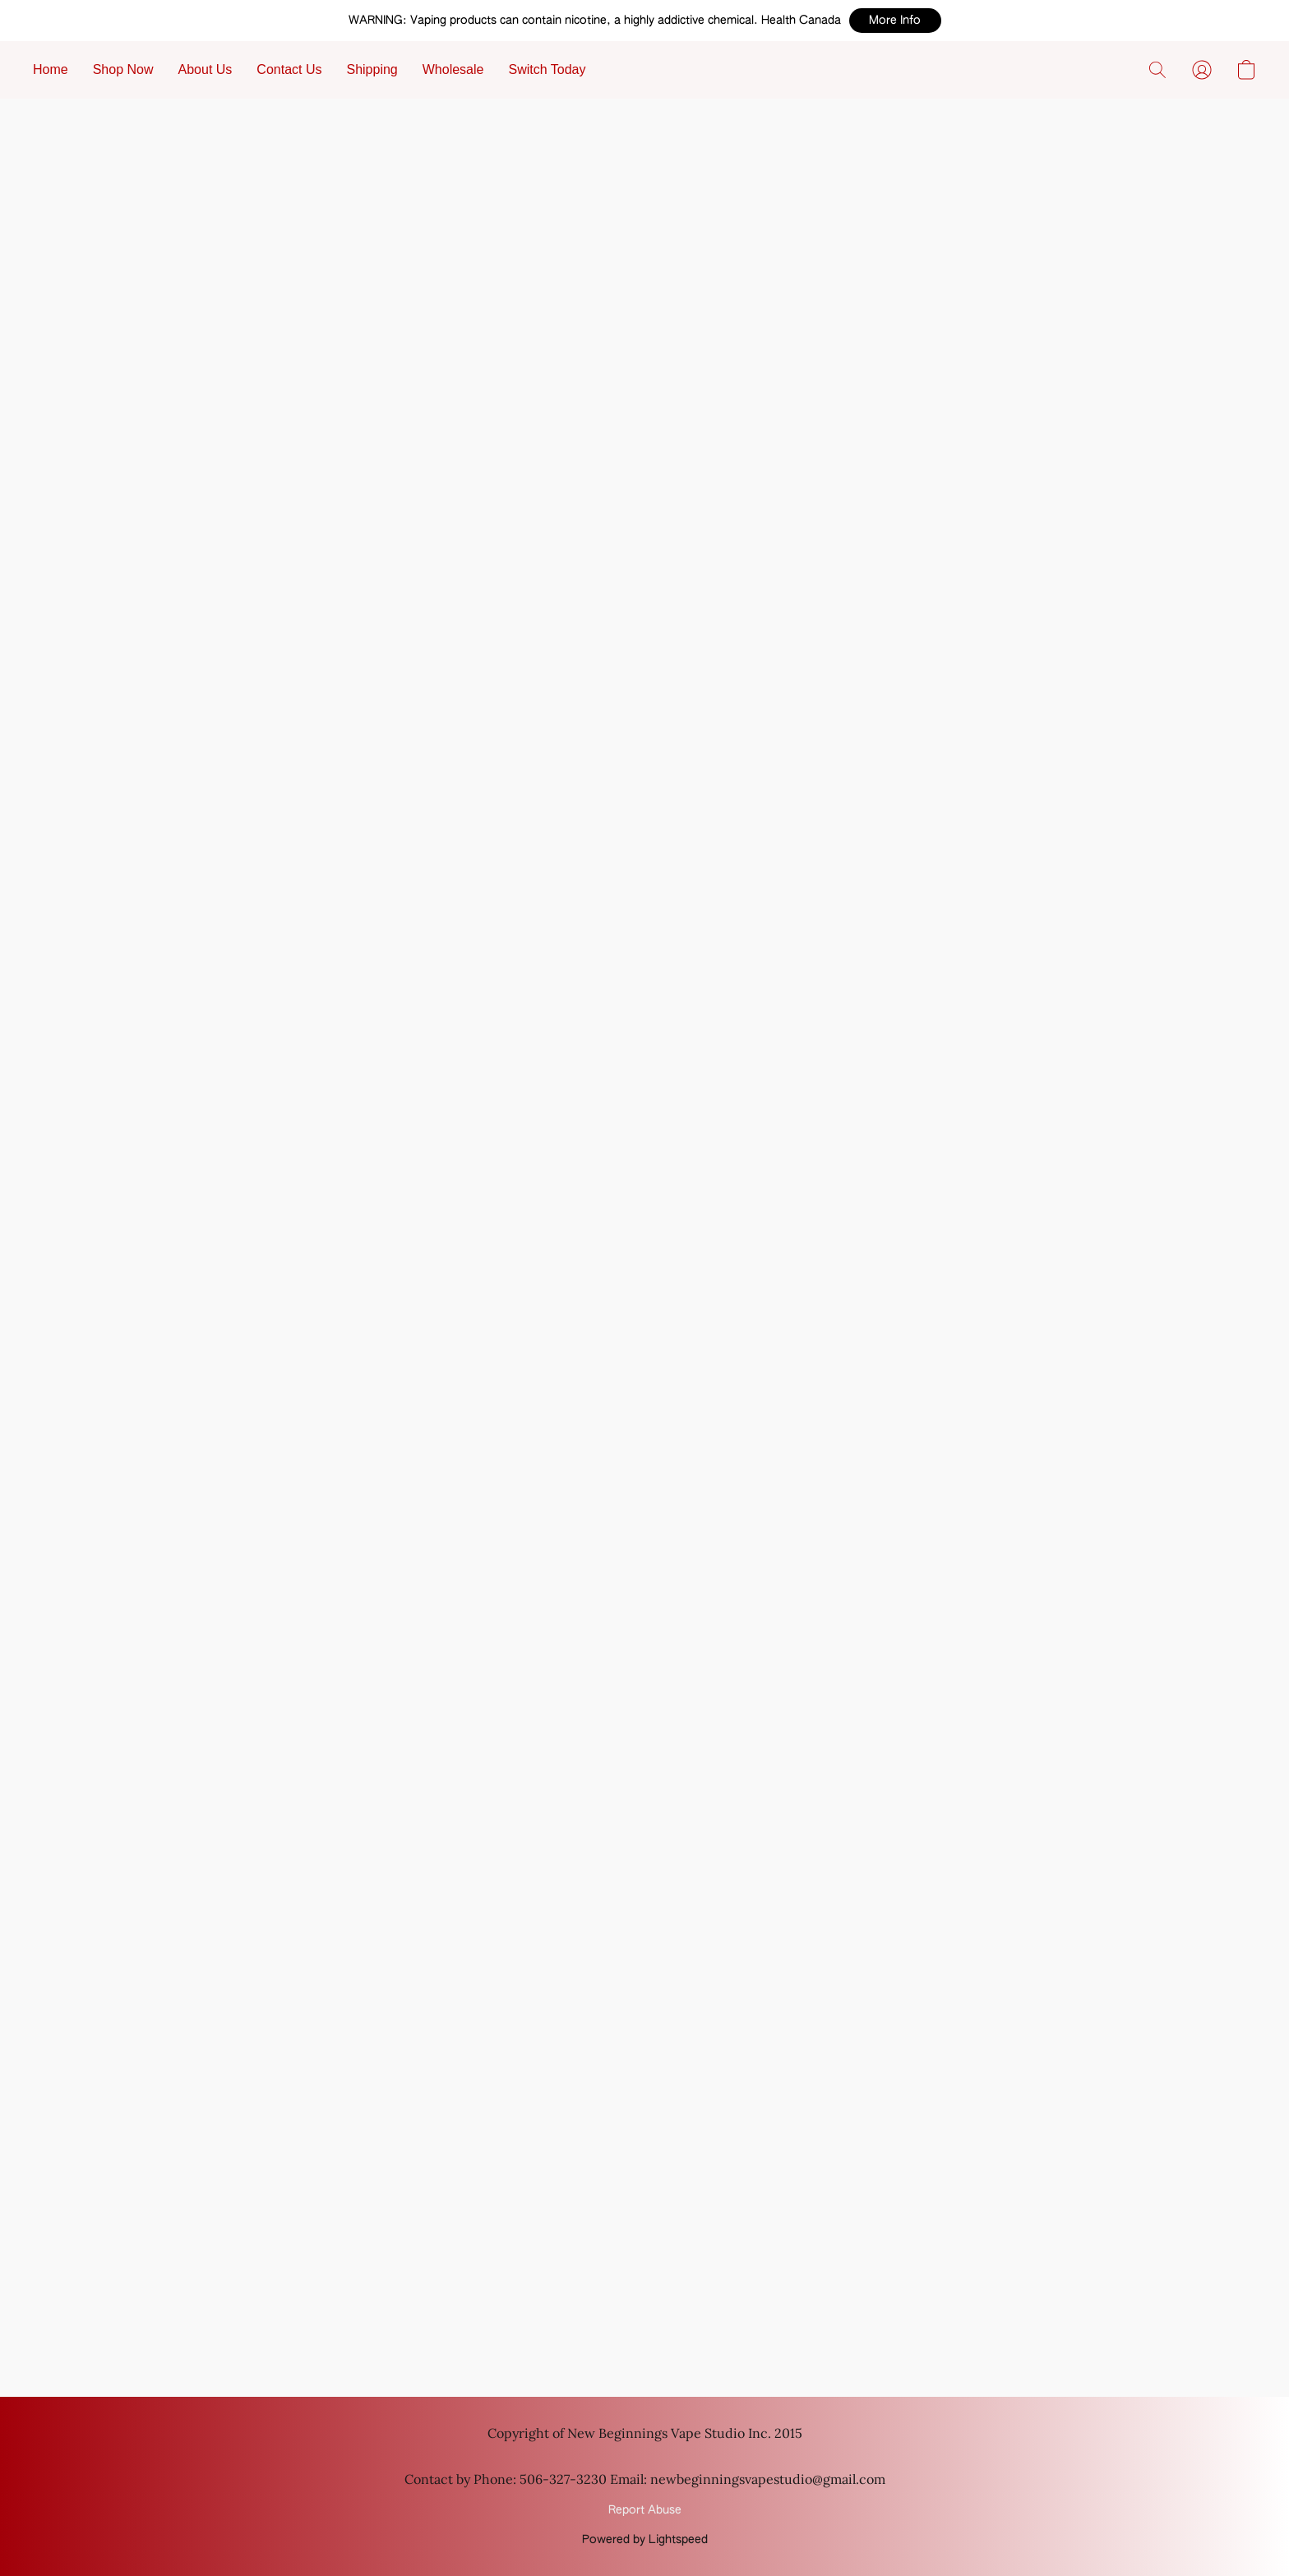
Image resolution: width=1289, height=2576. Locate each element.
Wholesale (453, 69)
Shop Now (123, 69)
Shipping (371, 69)
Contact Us (288, 69)
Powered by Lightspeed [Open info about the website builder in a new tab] (645, 2540)
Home (50, 69)
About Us (205, 69)
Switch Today (546, 69)
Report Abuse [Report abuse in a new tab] (644, 2510)
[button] (895, 20)
